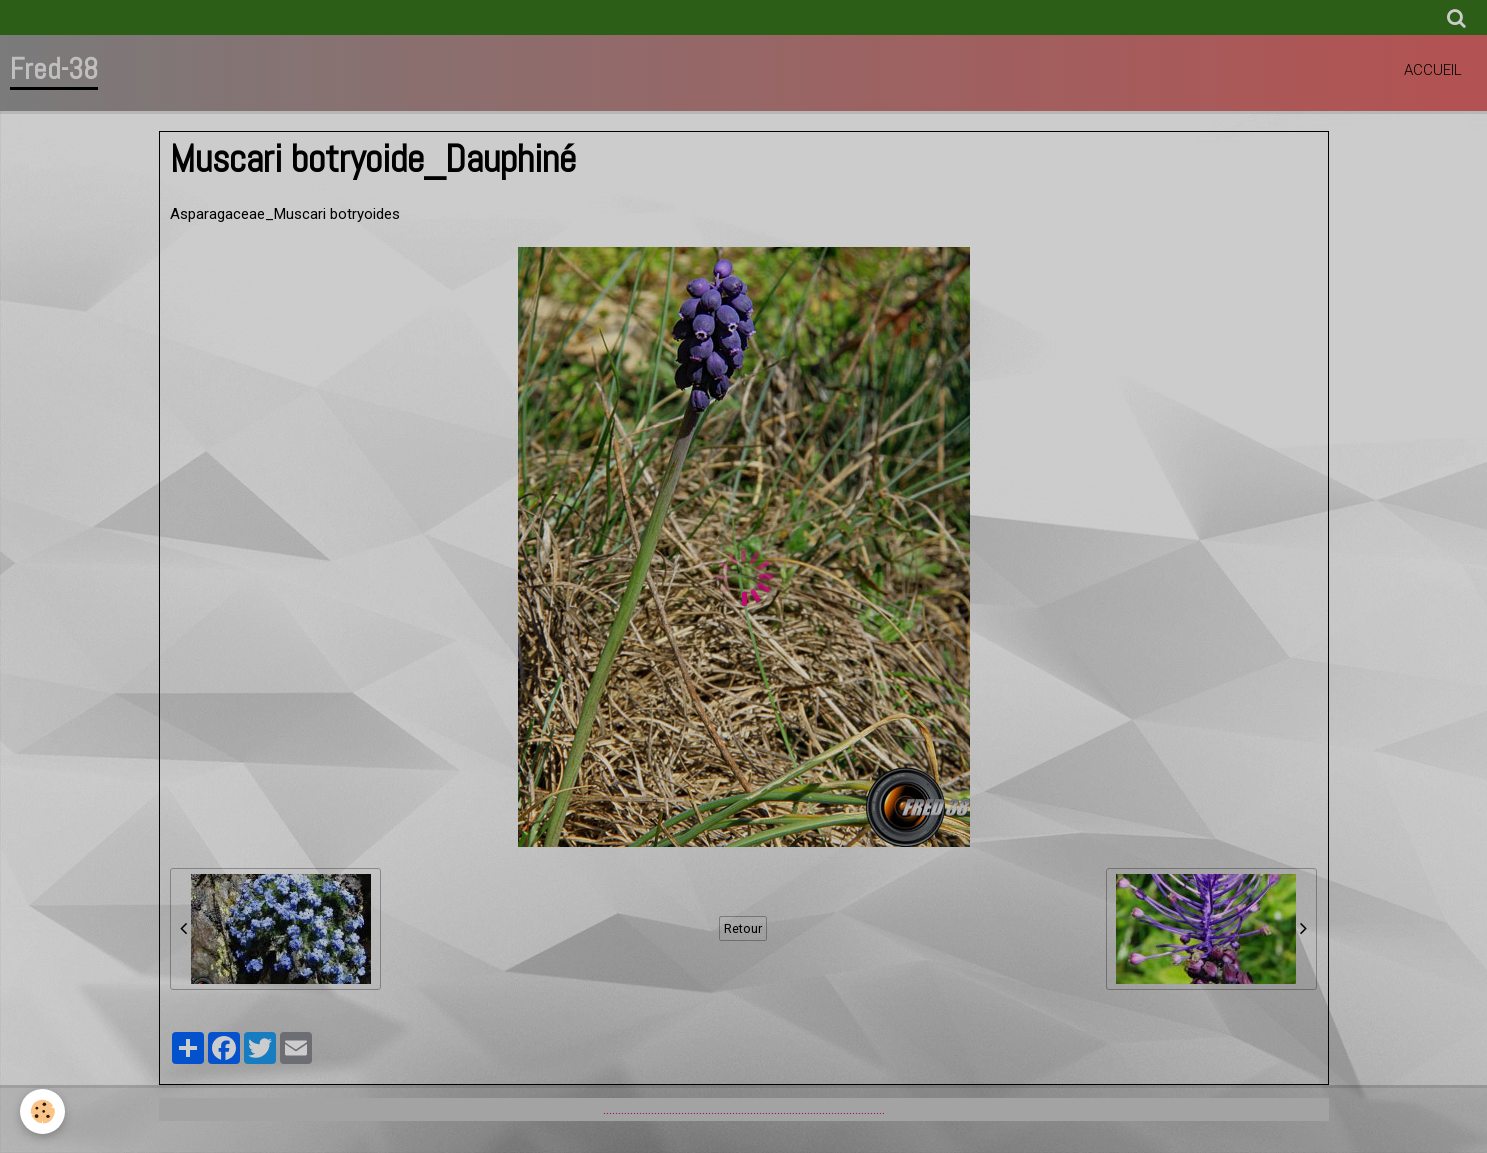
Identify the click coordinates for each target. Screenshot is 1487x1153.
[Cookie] (42, 1111)
